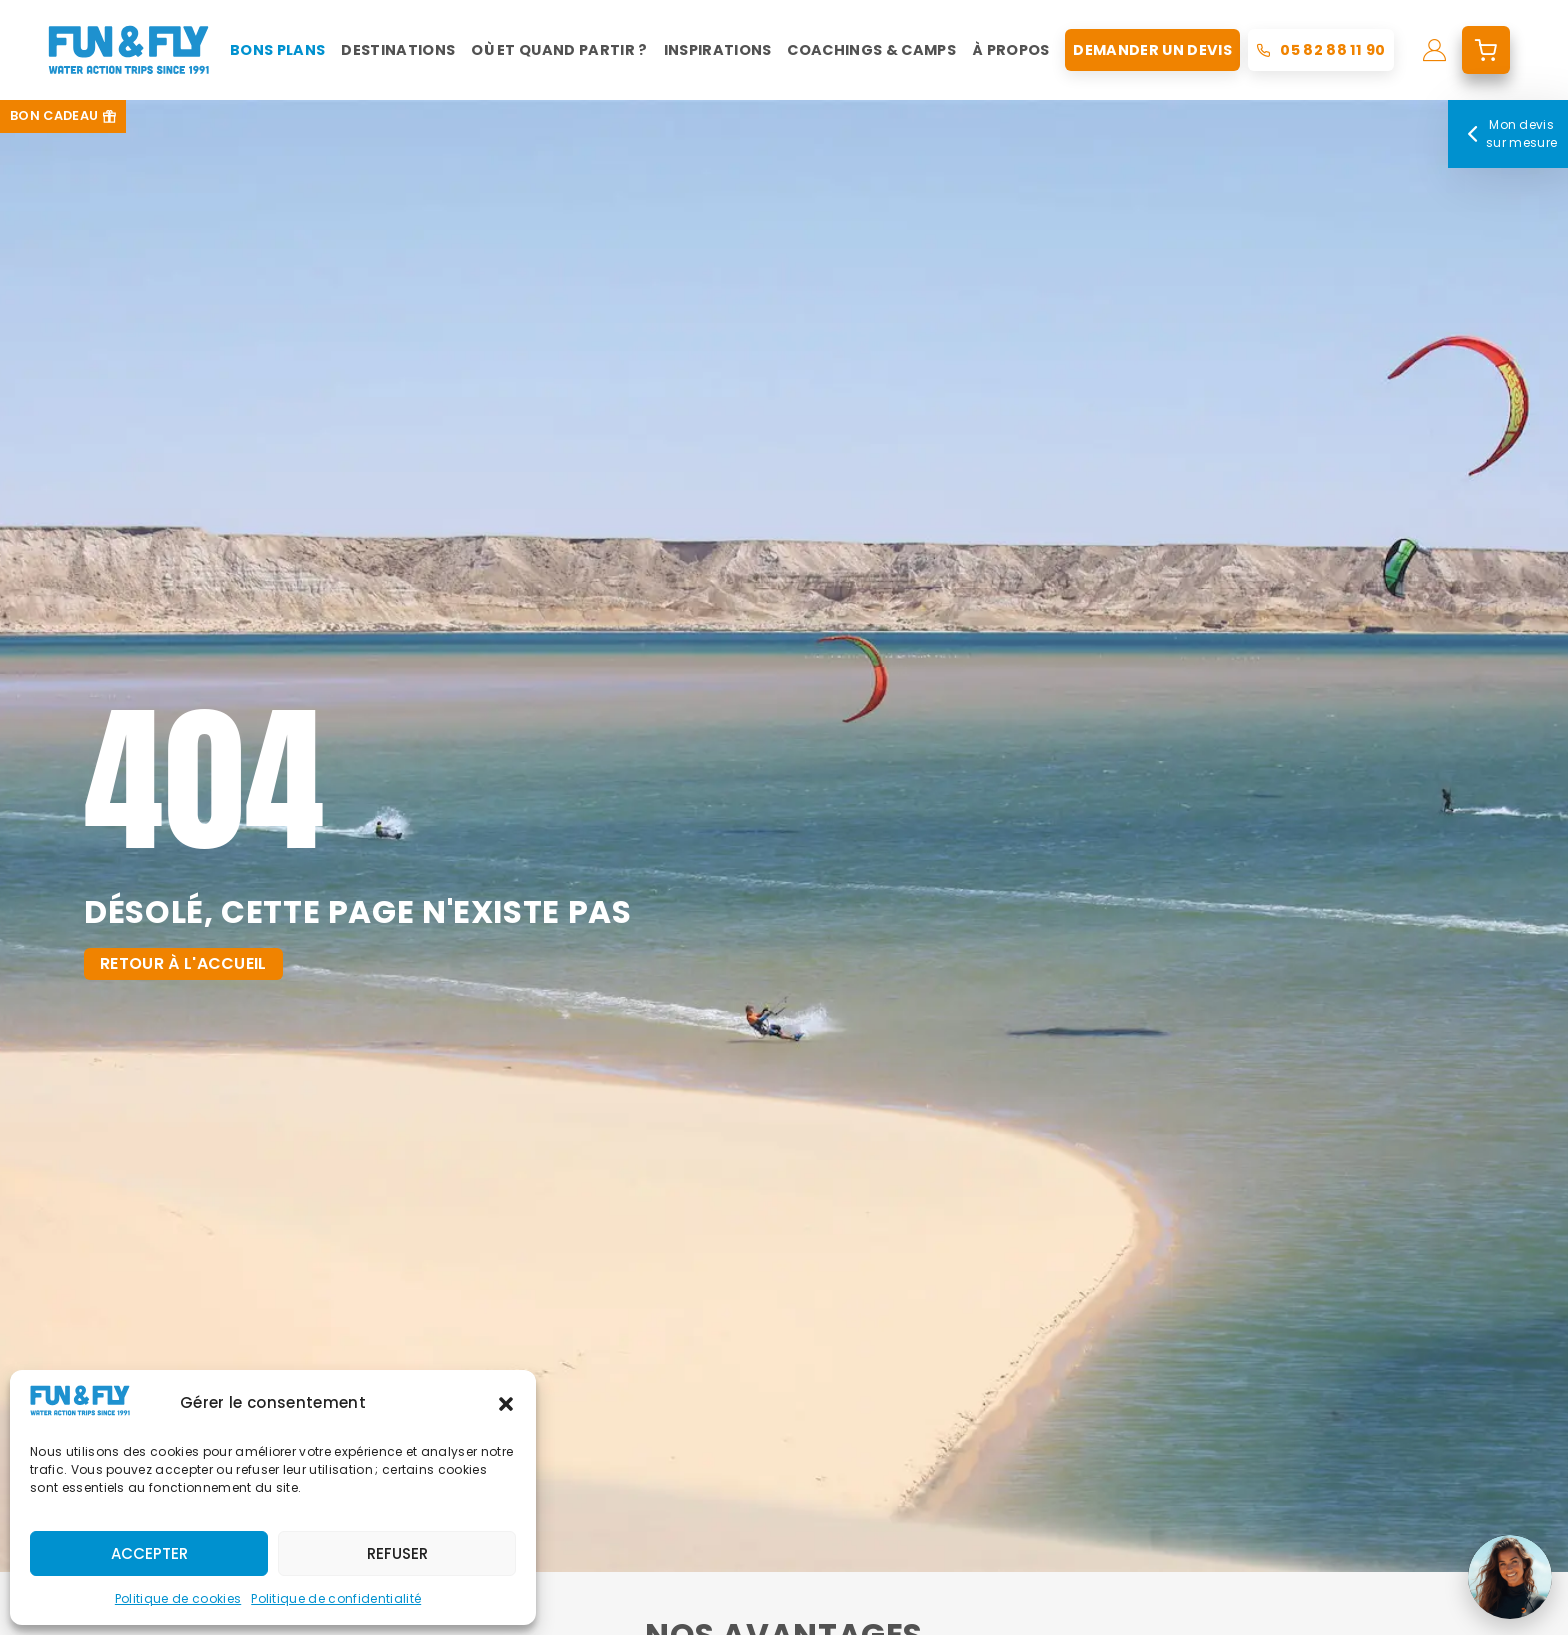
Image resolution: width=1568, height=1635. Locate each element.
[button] (506, 1404)
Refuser (397, 1553)
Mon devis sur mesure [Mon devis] (1508, 133)
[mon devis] (1486, 50)
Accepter (149, 1553)
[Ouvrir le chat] (1510, 1577)
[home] (128, 50)
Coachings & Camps (871, 50)
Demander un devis (1152, 50)
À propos (1011, 50)
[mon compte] (1434, 50)
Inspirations (718, 50)
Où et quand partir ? (559, 50)
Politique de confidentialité (336, 1598)
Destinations (398, 50)
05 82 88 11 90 (1332, 50)
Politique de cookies (178, 1598)
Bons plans (277, 50)
